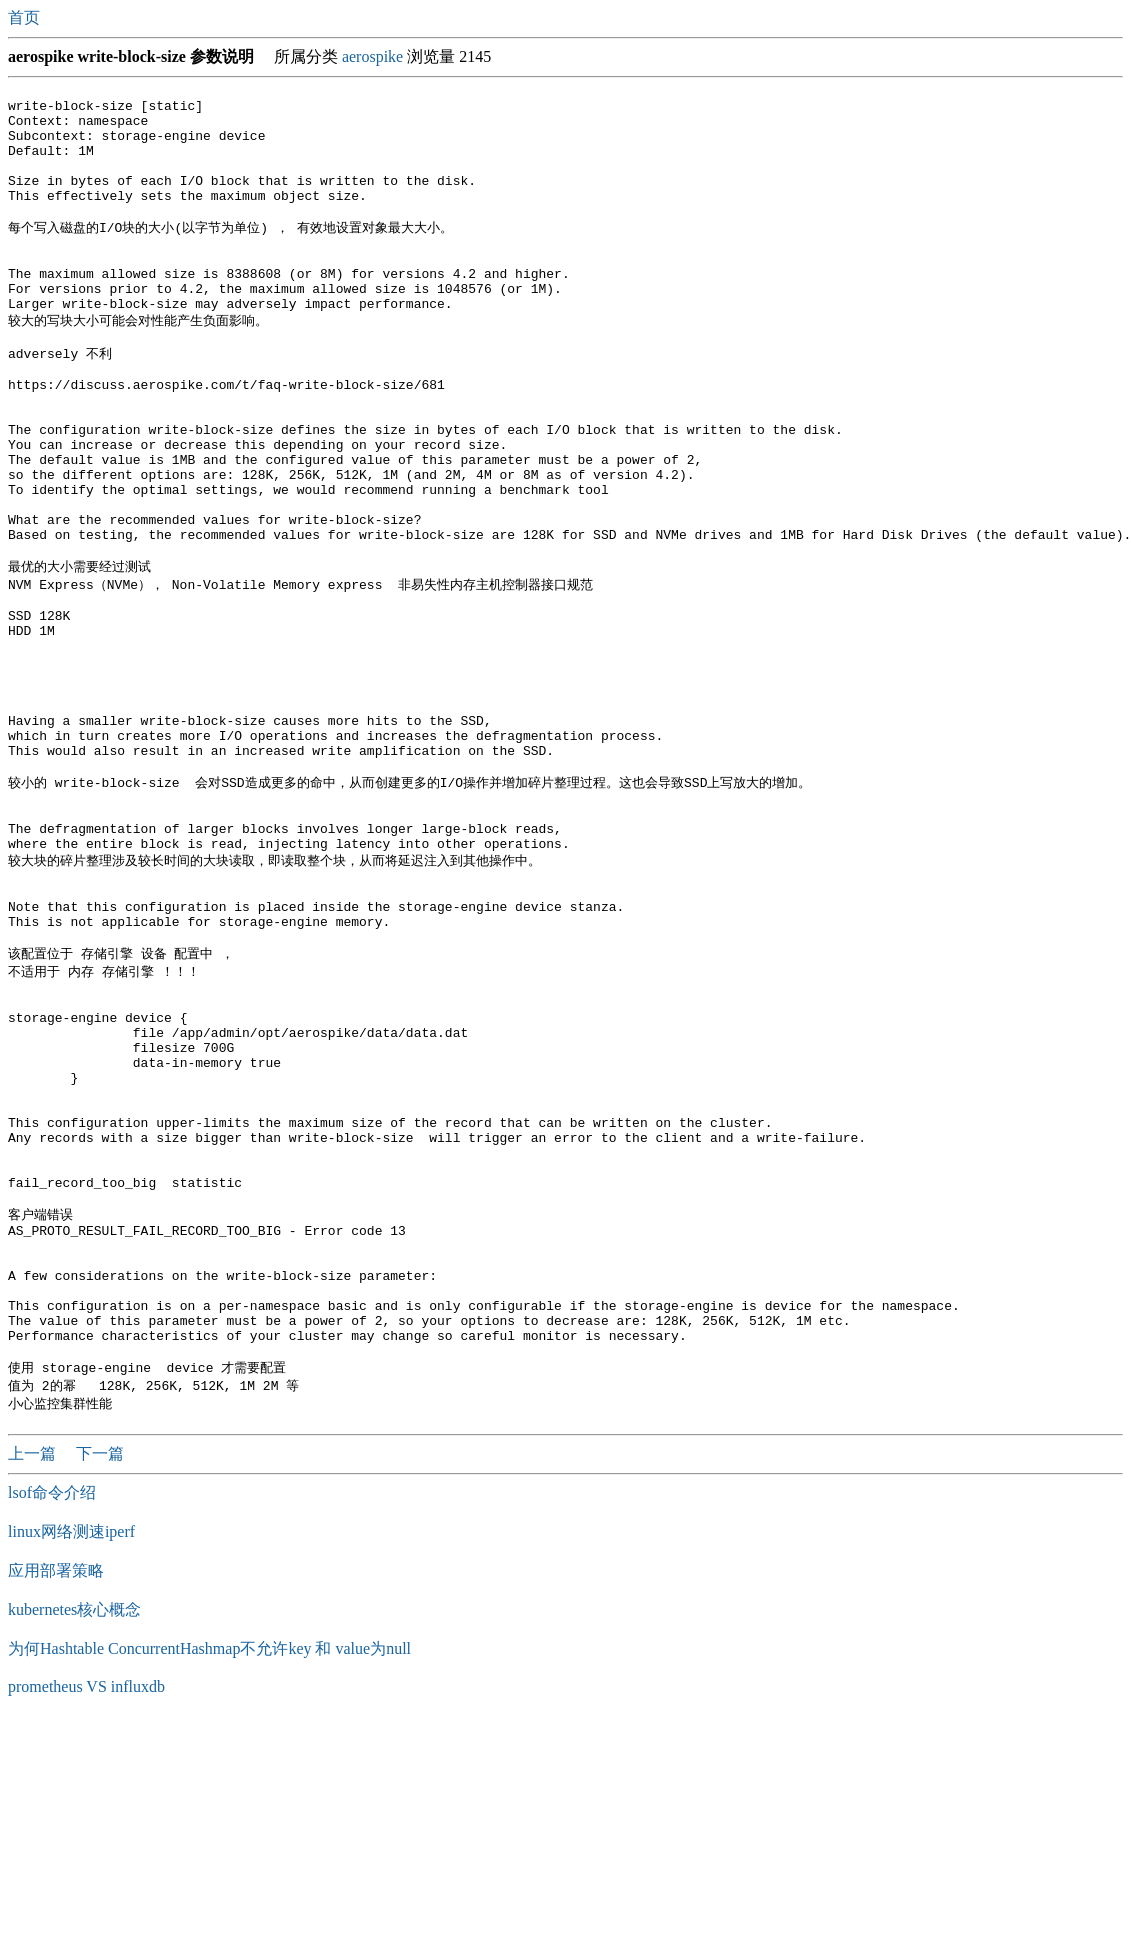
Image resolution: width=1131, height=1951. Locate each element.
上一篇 (34, 1682)
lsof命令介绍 (52, 1721)
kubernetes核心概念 (74, 1838)
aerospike (372, 56)
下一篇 (100, 1682)
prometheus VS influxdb (86, 1915)
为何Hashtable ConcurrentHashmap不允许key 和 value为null (209, 1877)
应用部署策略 (56, 1799)
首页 (26, 17)
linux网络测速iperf (71, 1760)
